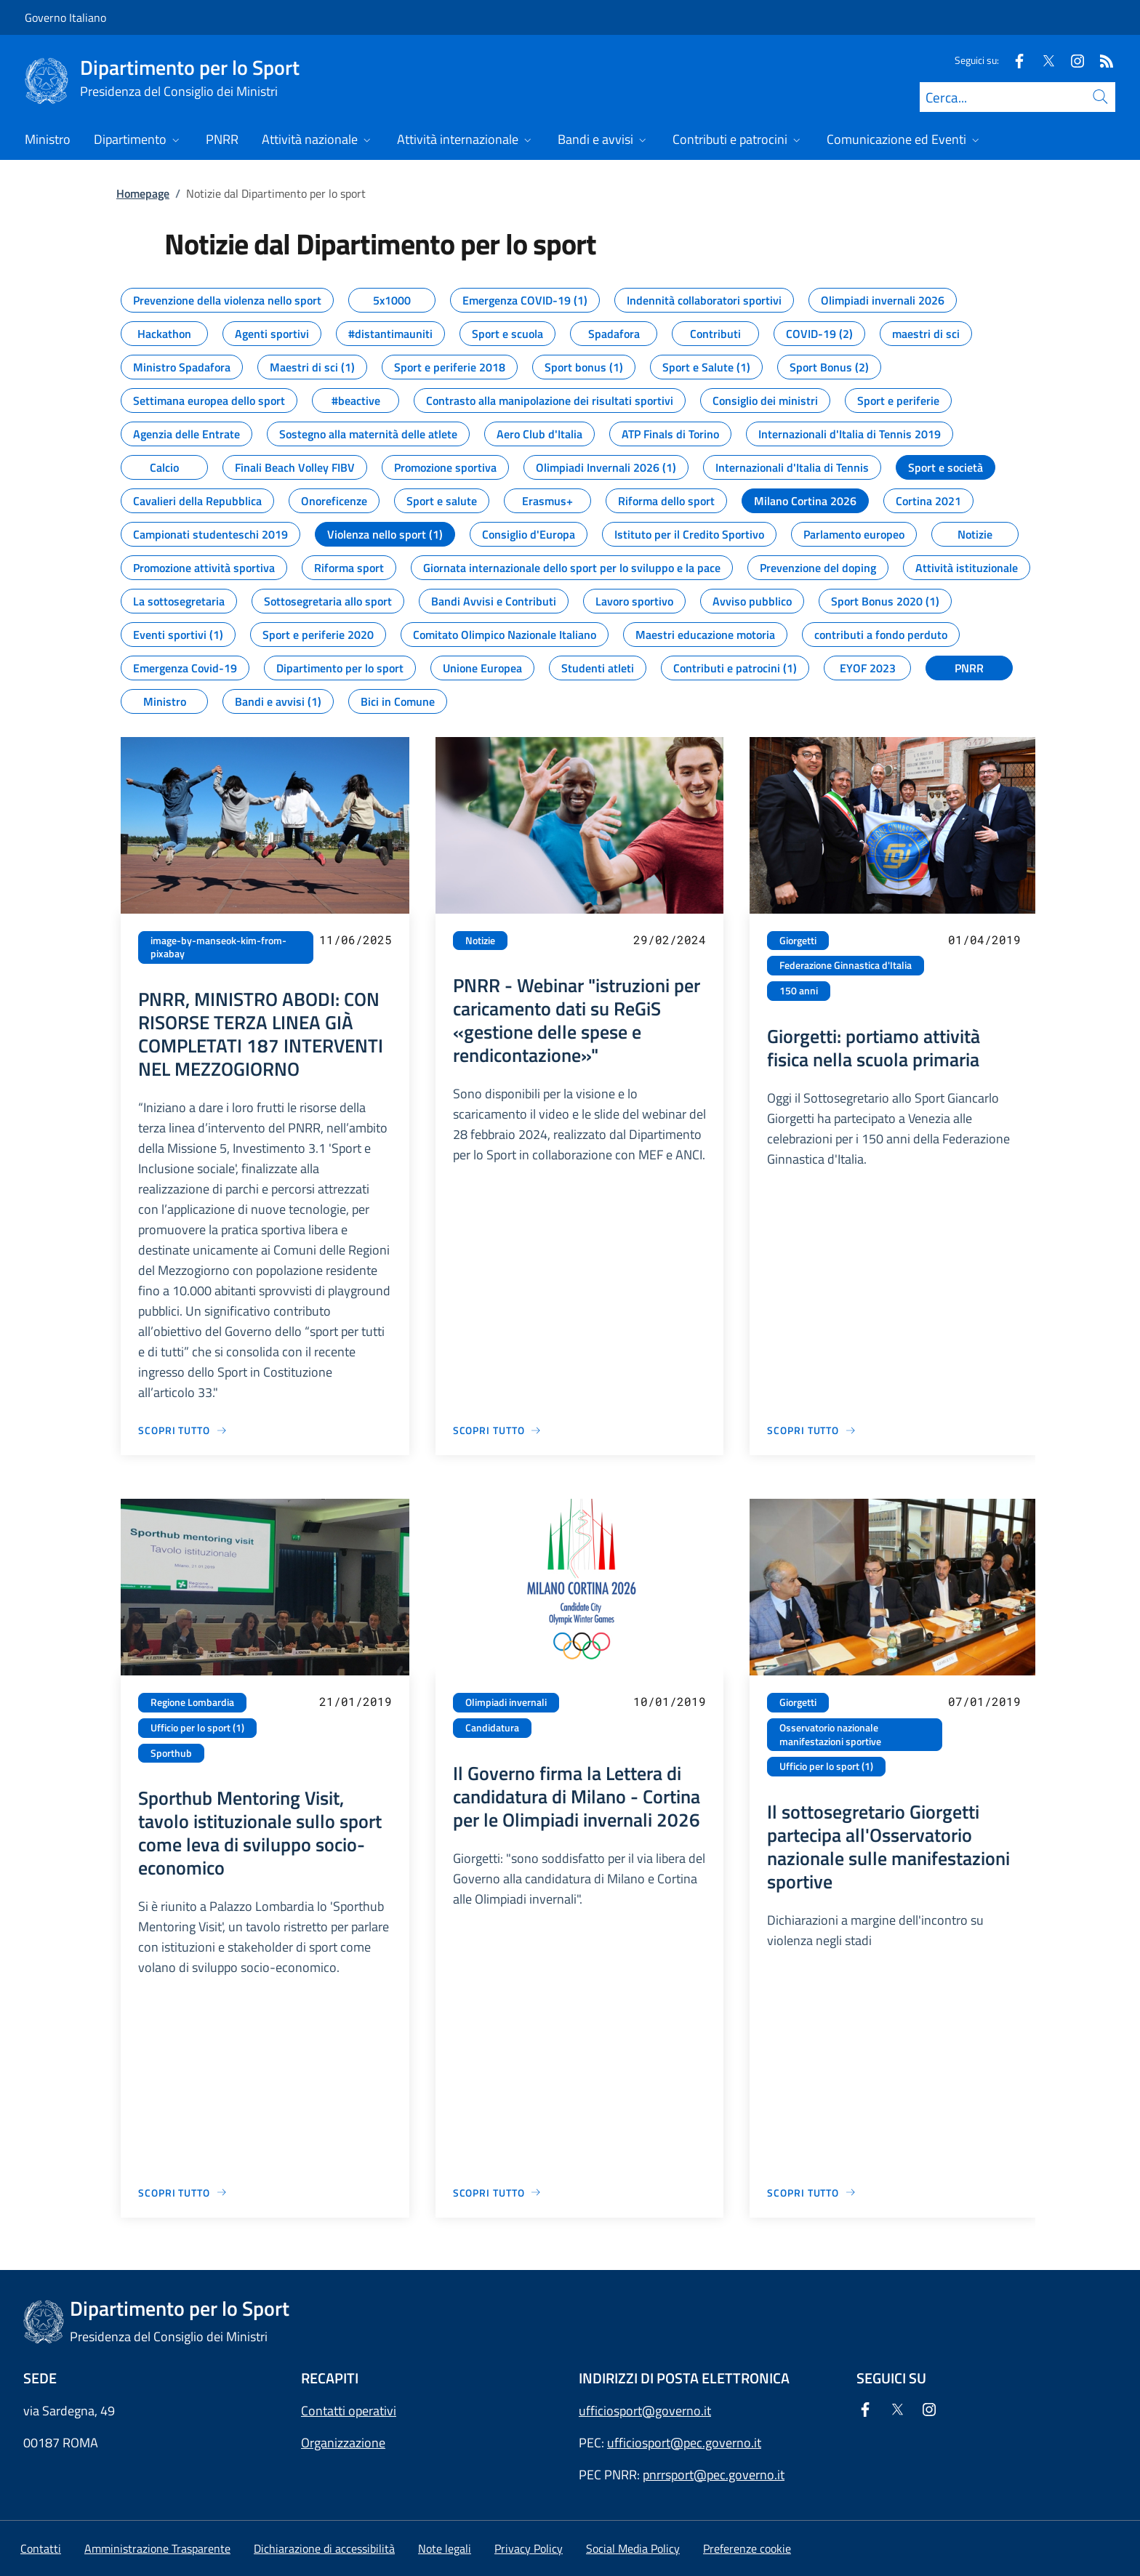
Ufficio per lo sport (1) (197, 1728)
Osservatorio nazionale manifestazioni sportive (830, 1735)
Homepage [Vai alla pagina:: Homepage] (142, 193)
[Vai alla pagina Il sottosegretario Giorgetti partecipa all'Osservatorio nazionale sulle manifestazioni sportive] (811, 2192)
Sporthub (171, 1753)
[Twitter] (1042, 60)
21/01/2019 (355, 1701)
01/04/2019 (984, 939)
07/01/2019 (984, 1701)
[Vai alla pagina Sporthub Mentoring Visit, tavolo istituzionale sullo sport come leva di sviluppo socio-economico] (183, 2192)
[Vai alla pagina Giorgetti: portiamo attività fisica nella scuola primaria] (811, 1430)
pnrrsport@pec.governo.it (713, 2474)
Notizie (480, 941)
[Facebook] (1013, 60)
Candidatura (492, 1728)
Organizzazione (343, 2442)
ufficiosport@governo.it (645, 2410)
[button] (747, 2548)
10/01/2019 (669, 1701)
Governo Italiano (65, 17)
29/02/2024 (669, 939)
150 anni (798, 991)
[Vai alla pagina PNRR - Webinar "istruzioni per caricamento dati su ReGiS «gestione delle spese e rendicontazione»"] (497, 1430)
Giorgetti (797, 941)
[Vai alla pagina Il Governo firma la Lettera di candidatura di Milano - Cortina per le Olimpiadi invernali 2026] (497, 2192)
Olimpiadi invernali (506, 1702)
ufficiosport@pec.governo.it (684, 2442)
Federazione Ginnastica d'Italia (845, 965)
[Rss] (1100, 60)
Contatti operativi (348, 2410)
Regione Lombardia (192, 1702)
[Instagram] (1071, 60)
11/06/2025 (355, 939)
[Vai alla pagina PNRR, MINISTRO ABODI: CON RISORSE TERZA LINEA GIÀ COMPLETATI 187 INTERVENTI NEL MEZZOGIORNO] (183, 1430)
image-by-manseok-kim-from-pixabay (218, 947)
